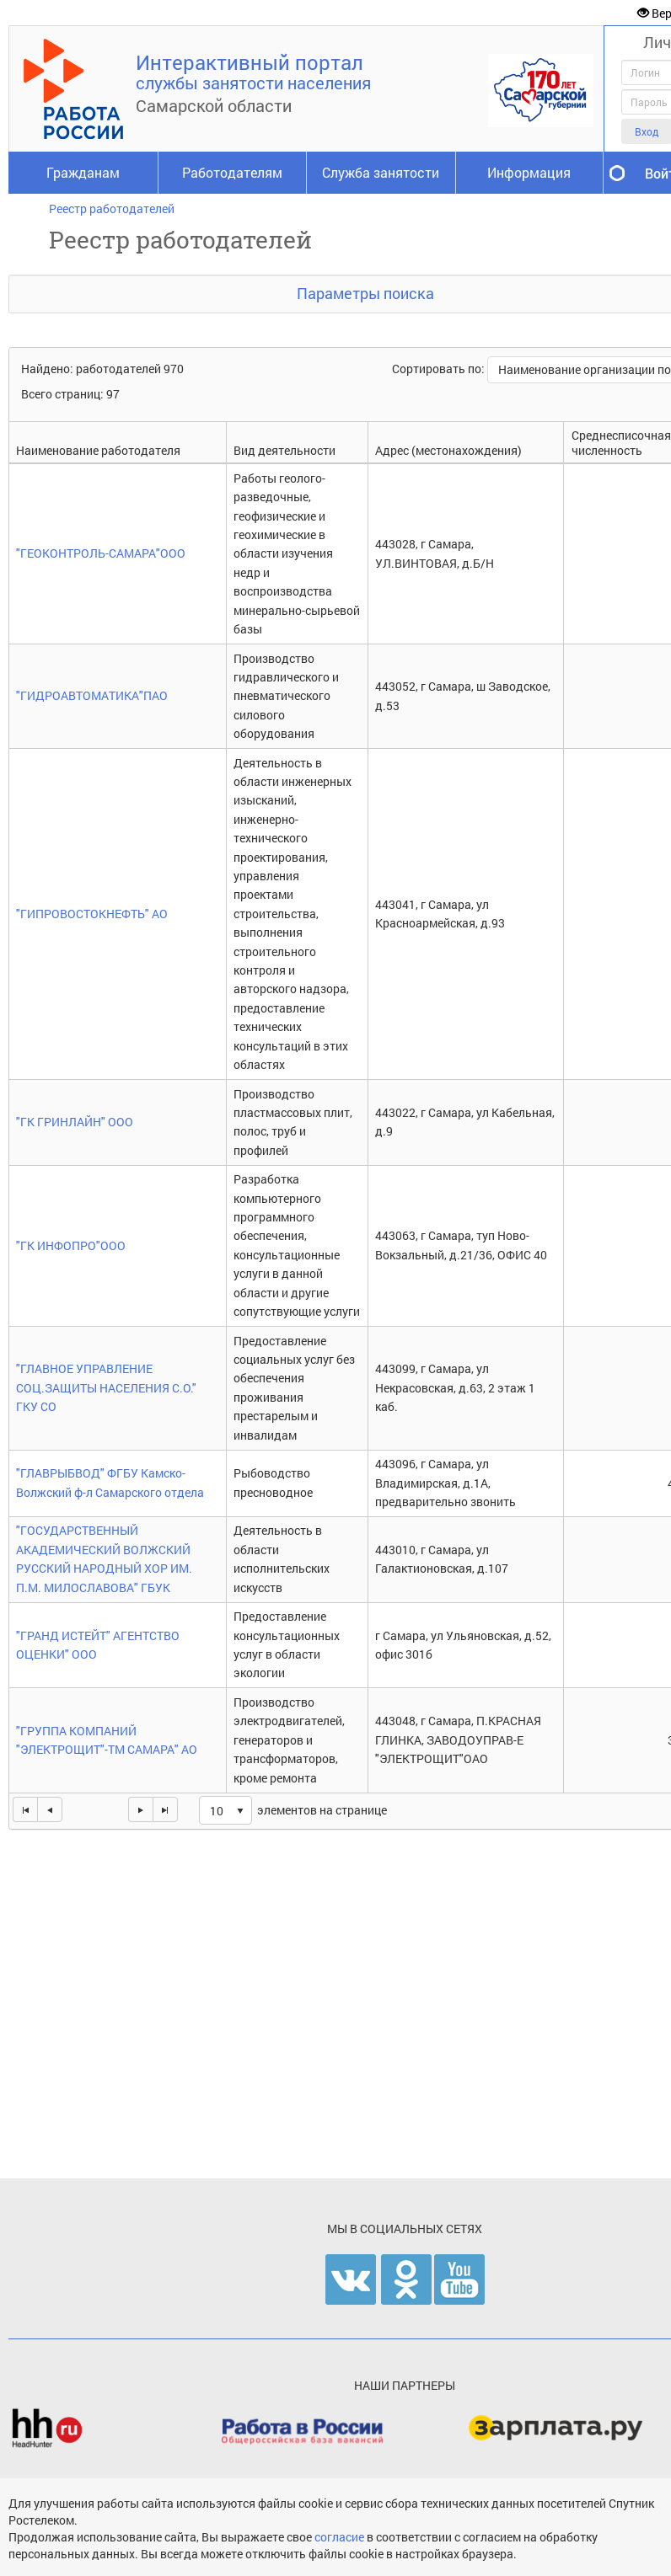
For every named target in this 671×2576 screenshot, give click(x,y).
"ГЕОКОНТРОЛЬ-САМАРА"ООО (100, 553)
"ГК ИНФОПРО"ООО (71, 1245)
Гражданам (83, 172)
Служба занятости (380, 172)
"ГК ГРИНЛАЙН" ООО (74, 1122)
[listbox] (225, 1810)
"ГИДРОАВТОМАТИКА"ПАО (92, 695)
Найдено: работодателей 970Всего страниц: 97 (102, 381)
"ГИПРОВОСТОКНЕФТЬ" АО (92, 914)
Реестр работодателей (111, 208)
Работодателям (232, 172)
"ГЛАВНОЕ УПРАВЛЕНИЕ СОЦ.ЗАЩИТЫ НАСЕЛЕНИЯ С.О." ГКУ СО (106, 1387)
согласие (340, 2537)
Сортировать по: (439, 369)
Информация (529, 172)
